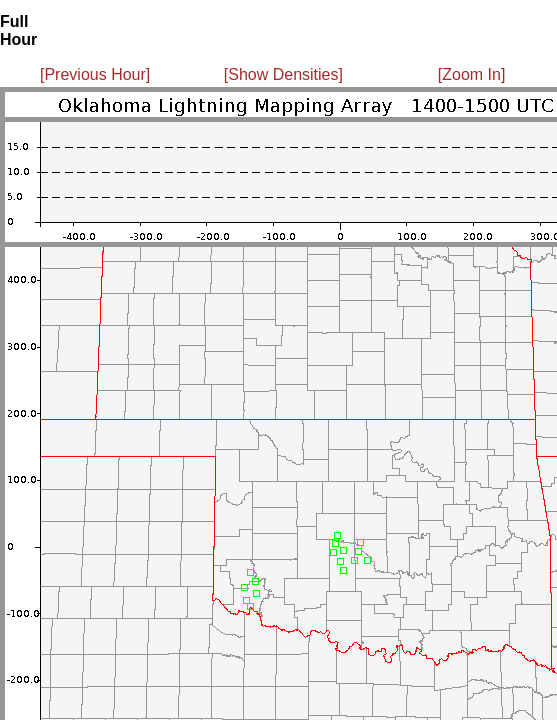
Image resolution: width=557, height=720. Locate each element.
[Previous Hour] (95, 74)
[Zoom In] (472, 74)
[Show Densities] (283, 74)
